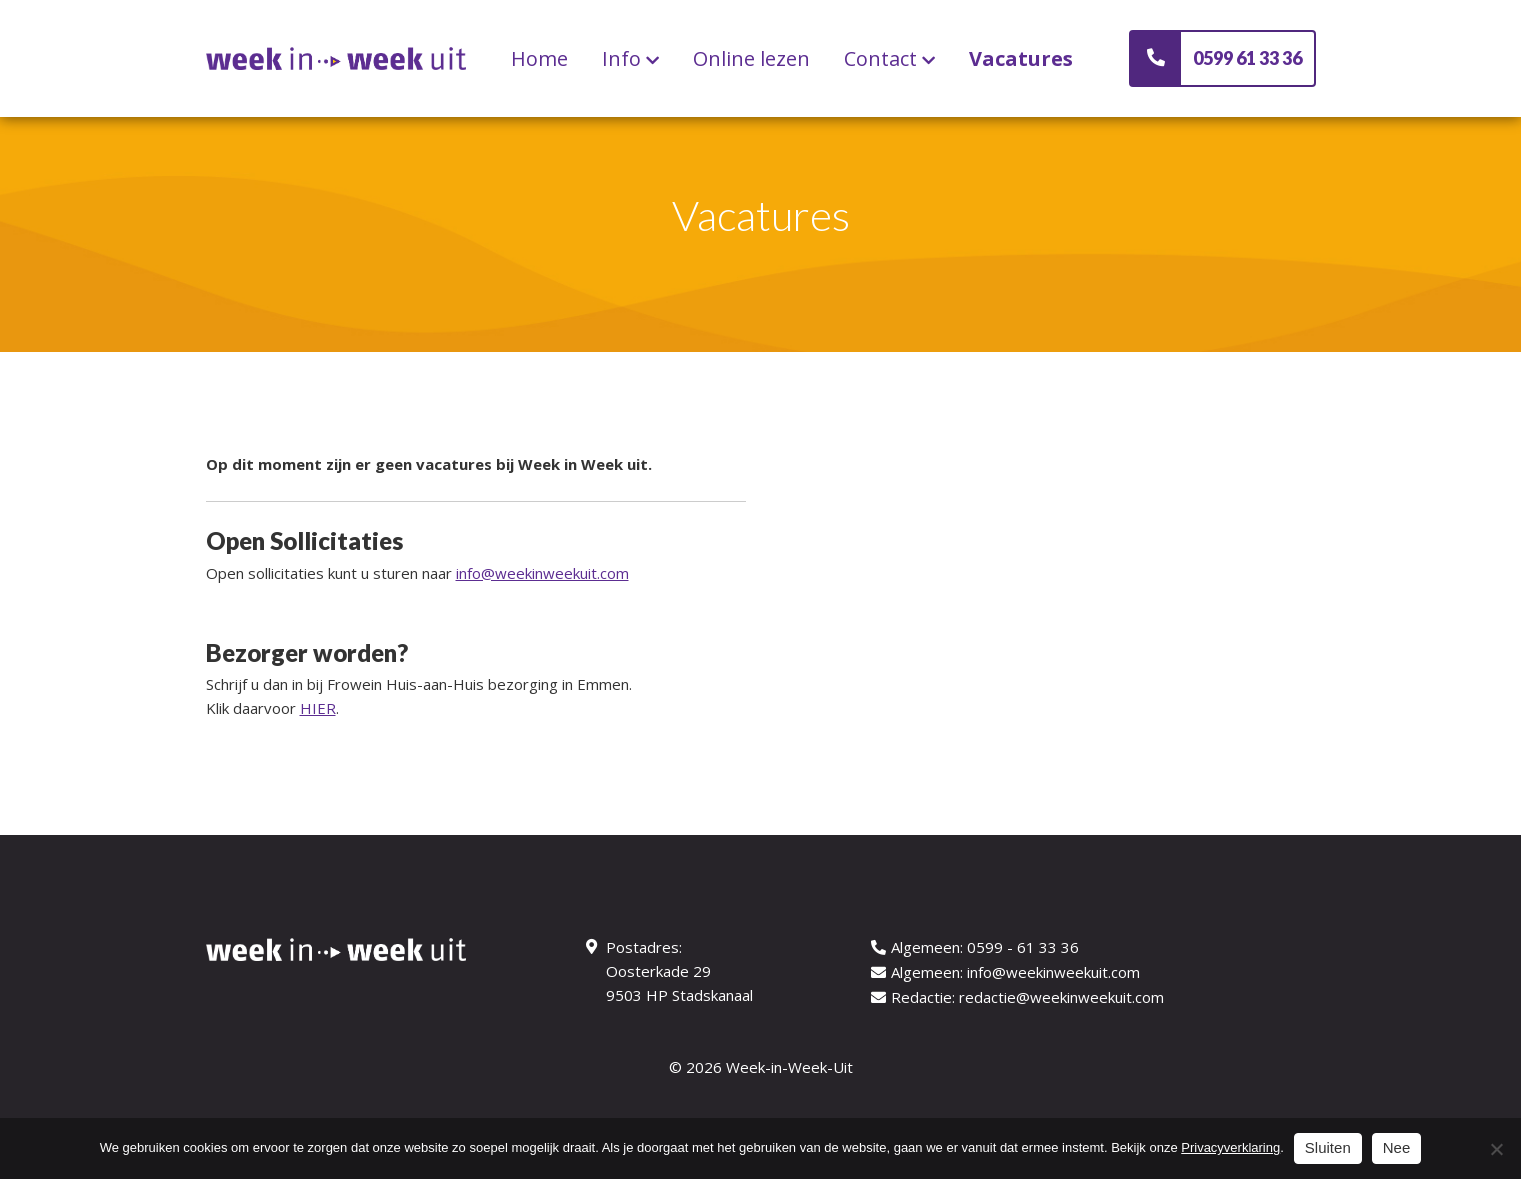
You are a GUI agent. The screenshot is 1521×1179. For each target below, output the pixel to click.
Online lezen (751, 58)
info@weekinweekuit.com (542, 573)
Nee (1397, 1147)
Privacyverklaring (1230, 1147)
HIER (318, 708)
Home (539, 58)
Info (621, 58)
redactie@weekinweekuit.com (1061, 997)
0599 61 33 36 (1247, 58)
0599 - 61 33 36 (1023, 947)
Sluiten (1328, 1147)
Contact (880, 58)
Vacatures (1021, 58)
